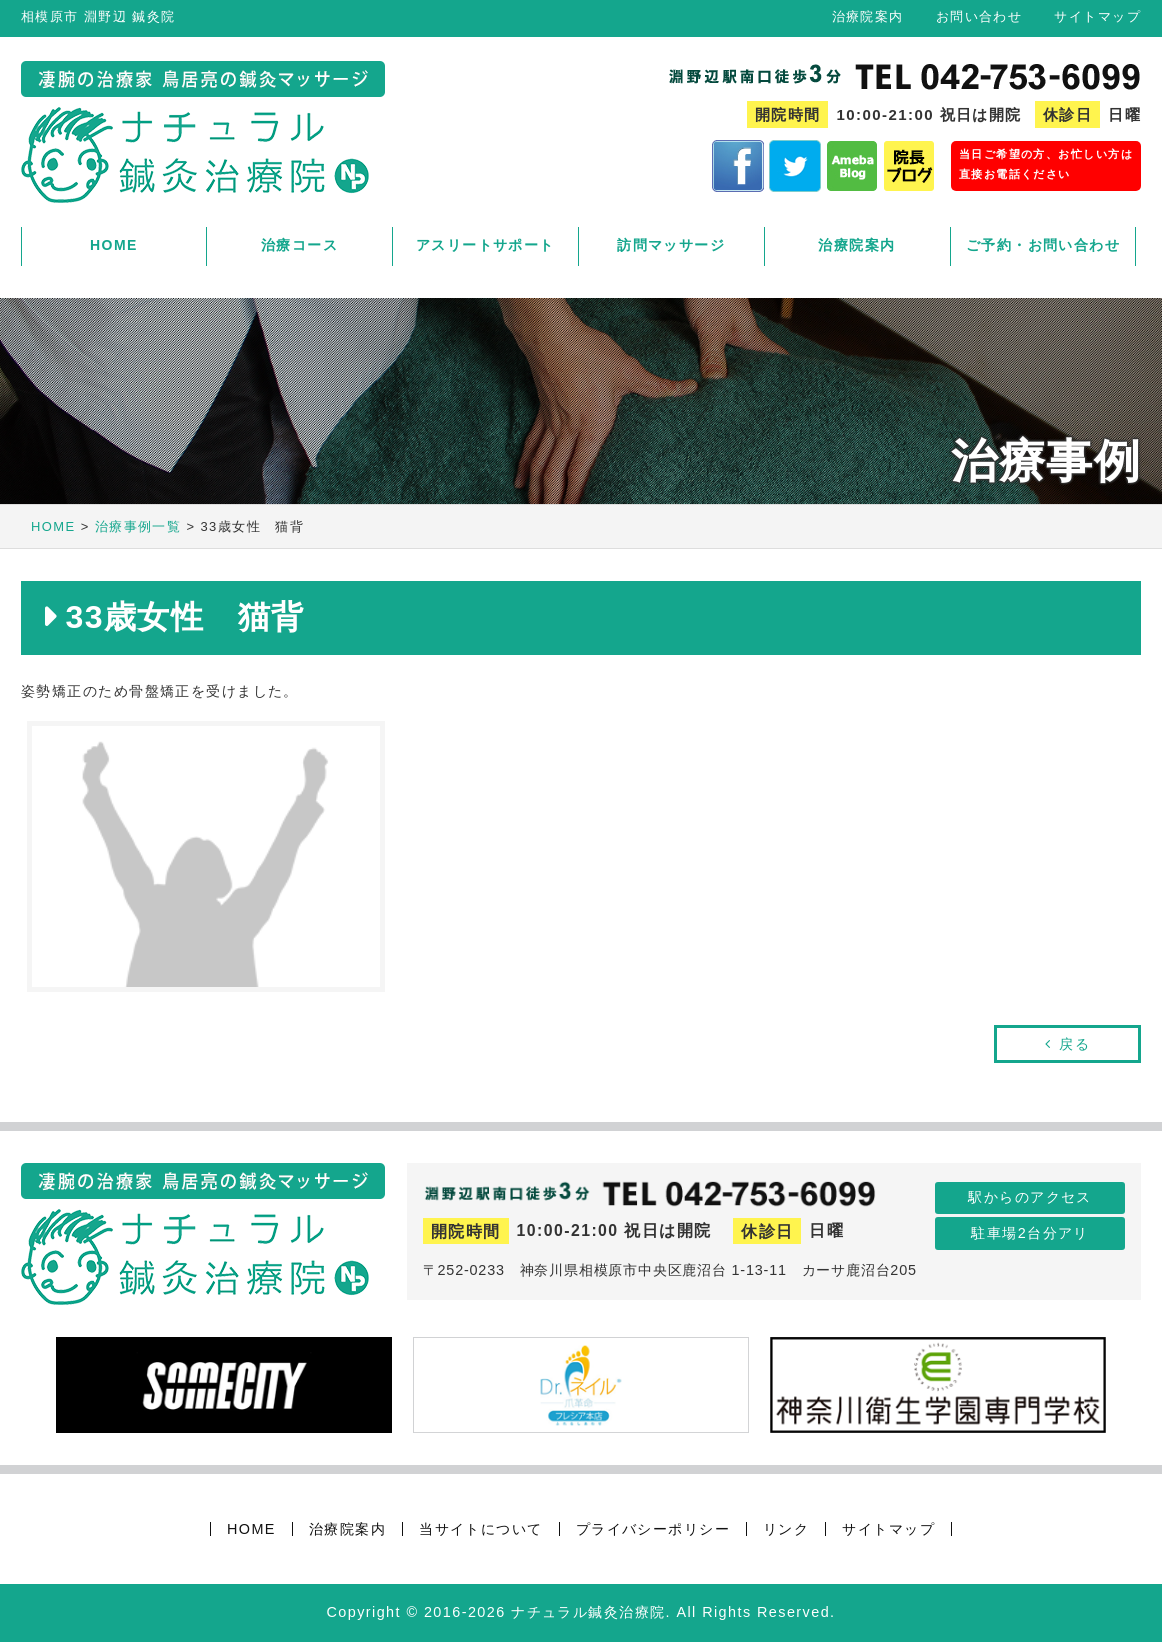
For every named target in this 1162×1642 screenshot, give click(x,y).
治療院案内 (868, 16)
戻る (1074, 1044)
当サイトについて (481, 1529)
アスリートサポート (485, 245)
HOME (114, 245)
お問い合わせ (979, 16)
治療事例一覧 (138, 526)
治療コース (299, 245)
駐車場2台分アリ (1030, 1233)
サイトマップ (1097, 16)
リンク (786, 1529)
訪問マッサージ (671, 245)
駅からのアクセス (1030, 1197)
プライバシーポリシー (653, 1529)
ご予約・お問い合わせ (1043, 245)
